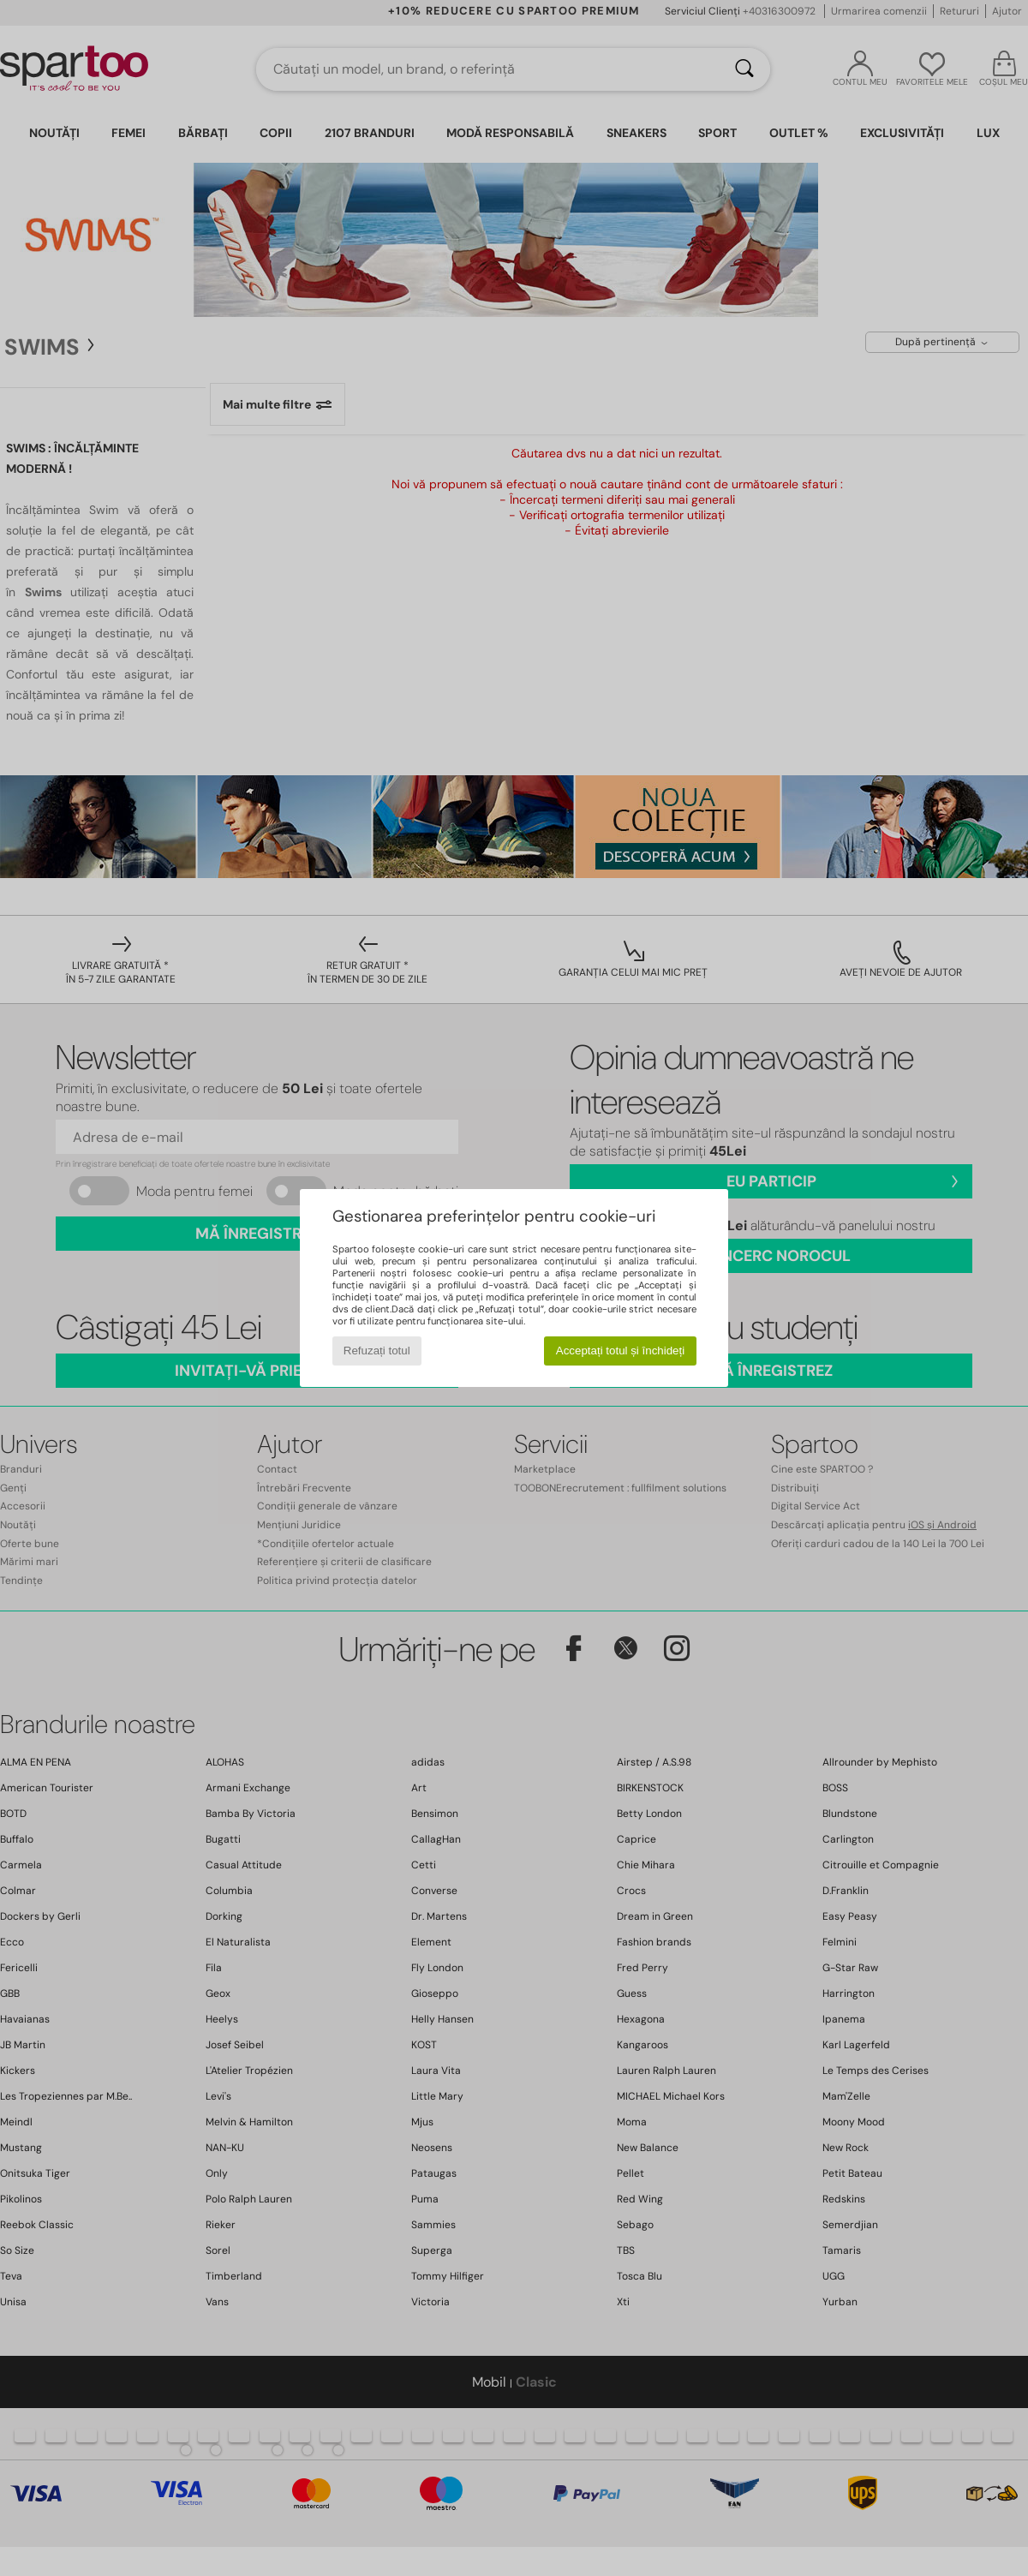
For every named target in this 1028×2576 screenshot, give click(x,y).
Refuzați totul (377, 1350)
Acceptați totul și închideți (620, 1350)
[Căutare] (744, 69)
